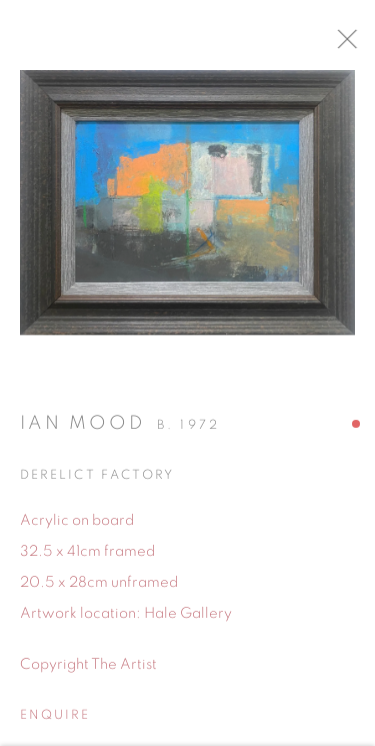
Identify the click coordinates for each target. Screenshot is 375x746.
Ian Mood (82, 428)
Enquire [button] (55, 721)
